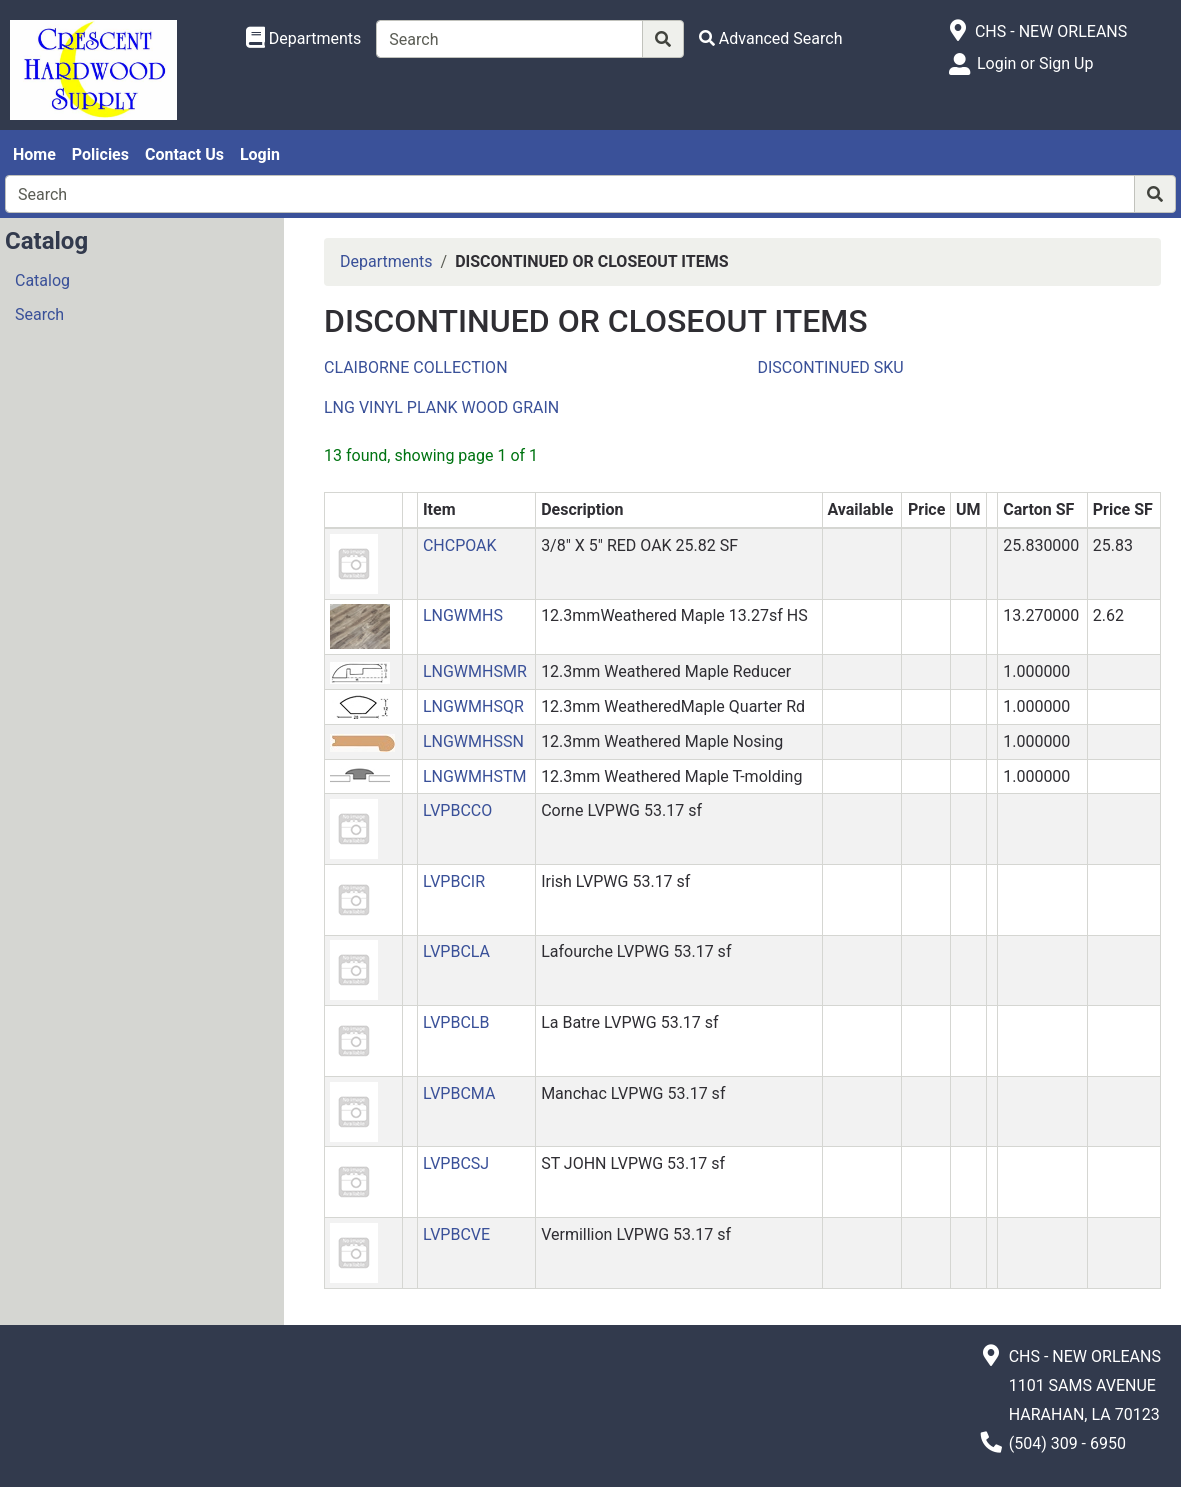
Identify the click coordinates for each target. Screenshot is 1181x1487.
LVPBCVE (456, 1234)
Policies (100, 154)
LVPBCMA (459, 1093)
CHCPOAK (460, 545)
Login (260, 154)
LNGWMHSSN (473, 741)
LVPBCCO (457, 810)
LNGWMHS (463, 615)
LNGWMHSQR (473, 706)
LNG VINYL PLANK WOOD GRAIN (441, 407)
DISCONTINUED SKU (831, 367)
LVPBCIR (454, 881)
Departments (386, 261)
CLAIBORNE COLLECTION (416, 367)
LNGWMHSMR (475, 671)
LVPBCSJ (456, 1163)
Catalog (42, 280)
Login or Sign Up (1035, 63)
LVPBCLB (456, 1022)
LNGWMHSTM (475, 776)
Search (39, 314)
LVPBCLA (456, 951)
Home (34, 154)
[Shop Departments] (304, 39)
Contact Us (184, 154)
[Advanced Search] (771, 38)
